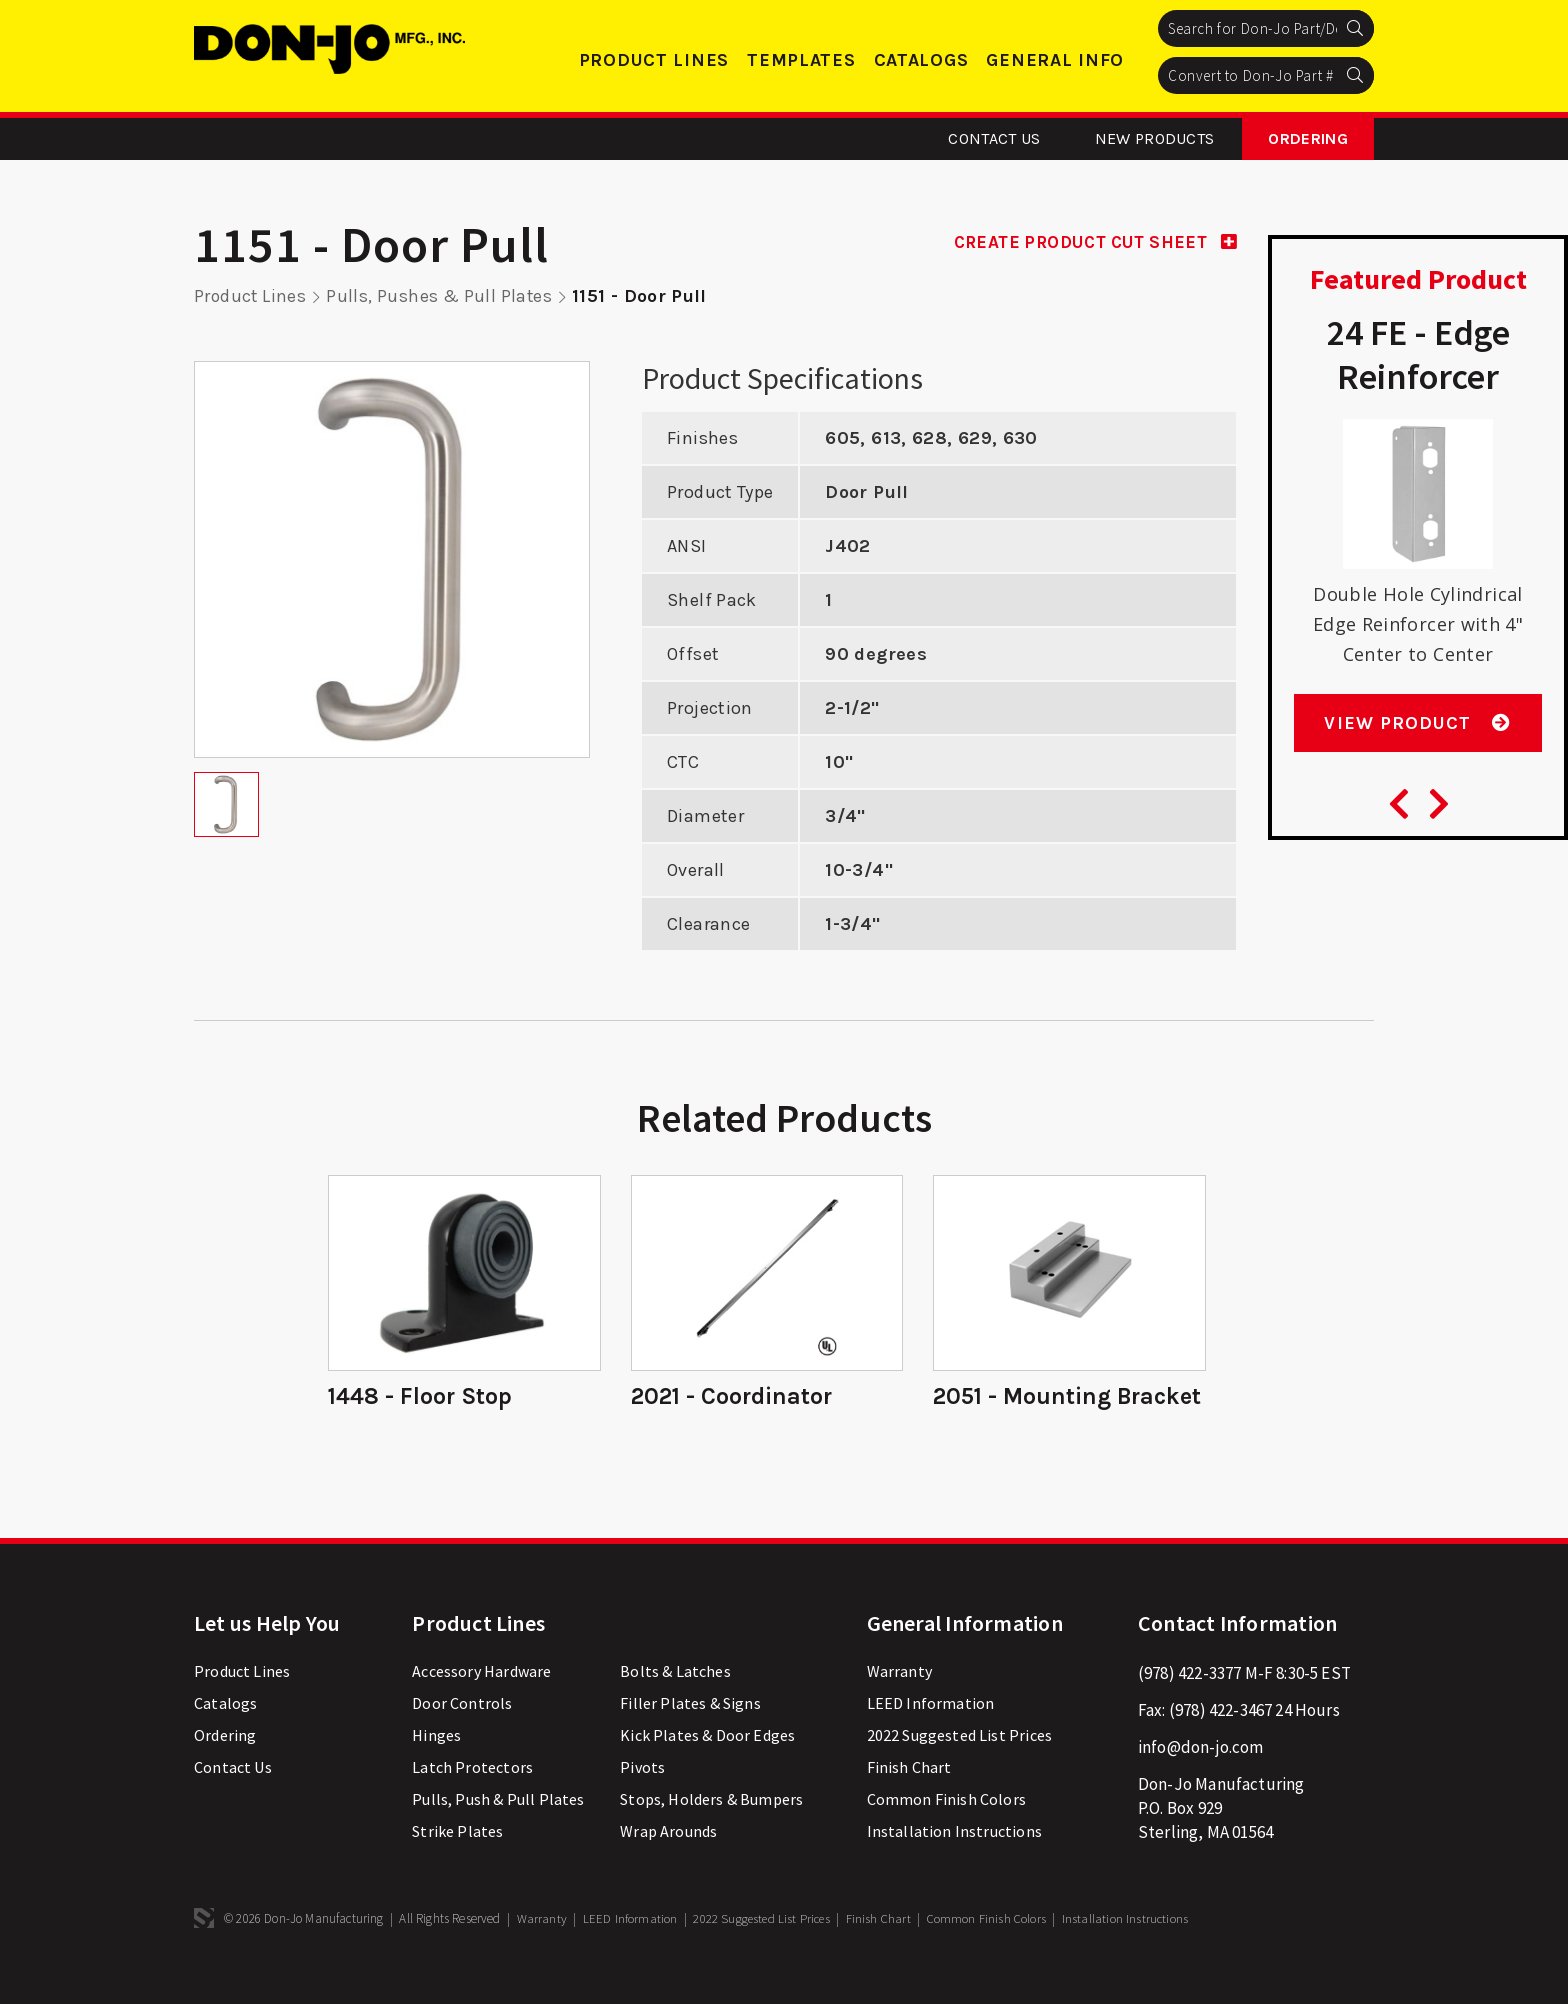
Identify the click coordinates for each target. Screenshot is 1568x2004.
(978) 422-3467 (1220, 1741)
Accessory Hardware (481, 1702)
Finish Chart (909, 1798)
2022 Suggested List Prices (959, 1766)
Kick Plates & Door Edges (707, 1766)
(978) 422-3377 (1189, 1704)
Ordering (1308, 138)
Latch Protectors (472, 1798)
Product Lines (654, 60)
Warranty (899, 1702)
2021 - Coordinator (733, 1397)
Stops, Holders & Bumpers (711, 1830)
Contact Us (994, 138)
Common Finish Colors (946, 1830)
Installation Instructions (954, 1862)
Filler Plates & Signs (690, 1734)
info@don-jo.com (1201, 1778)
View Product (1417, 735)
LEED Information (931, 1734)
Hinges (436, 1766)
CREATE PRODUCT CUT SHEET (1087, 242)
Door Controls (462, 1734)
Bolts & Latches (675, 1702)
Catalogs (921, 60)
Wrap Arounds (668, 1862)
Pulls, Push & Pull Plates (498, 1830)
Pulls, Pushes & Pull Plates (442, 296)
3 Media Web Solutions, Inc (204, 1949)
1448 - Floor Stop (422, 1397)
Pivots (642, 1798)
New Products (1155, 138)
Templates (801, 60)
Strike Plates (457, 1862)
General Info (1055, 60)
